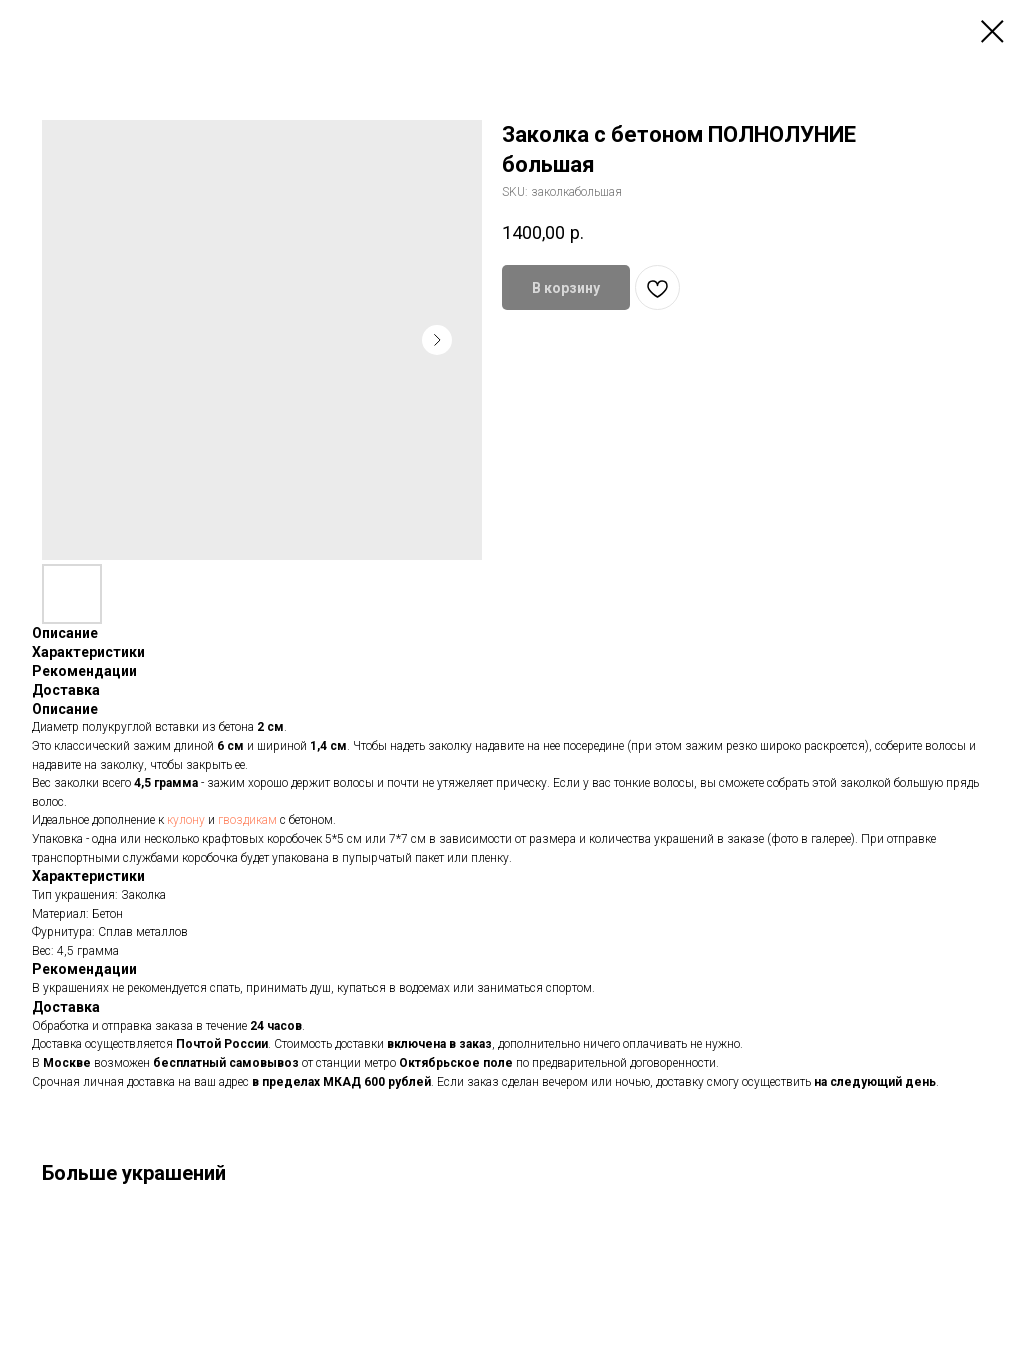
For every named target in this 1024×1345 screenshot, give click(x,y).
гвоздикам (249, 820)
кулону (187, 820)
